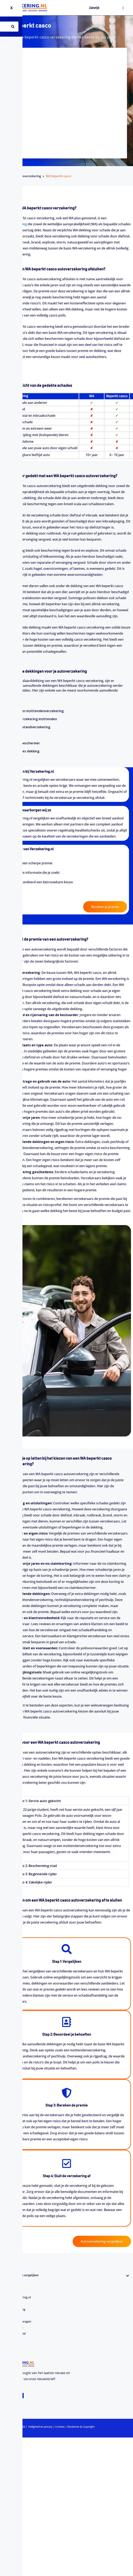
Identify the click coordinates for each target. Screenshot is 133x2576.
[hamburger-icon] (123, 8)
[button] (66, 711)
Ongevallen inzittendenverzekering (36, 711)
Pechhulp (15, 735)
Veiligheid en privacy (40, 2426)
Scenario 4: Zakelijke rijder (31, 1882)
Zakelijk (94, 8)
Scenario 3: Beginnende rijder (34, 1874)
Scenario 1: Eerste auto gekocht (36, 1801)
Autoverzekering (29, 176)
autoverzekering (14, 224)
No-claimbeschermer (24, 743)
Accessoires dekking (23, 751)
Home (8, 176)
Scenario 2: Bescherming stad (34, 1865)
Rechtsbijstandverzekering (29, 727)
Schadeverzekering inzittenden (32, 719)
